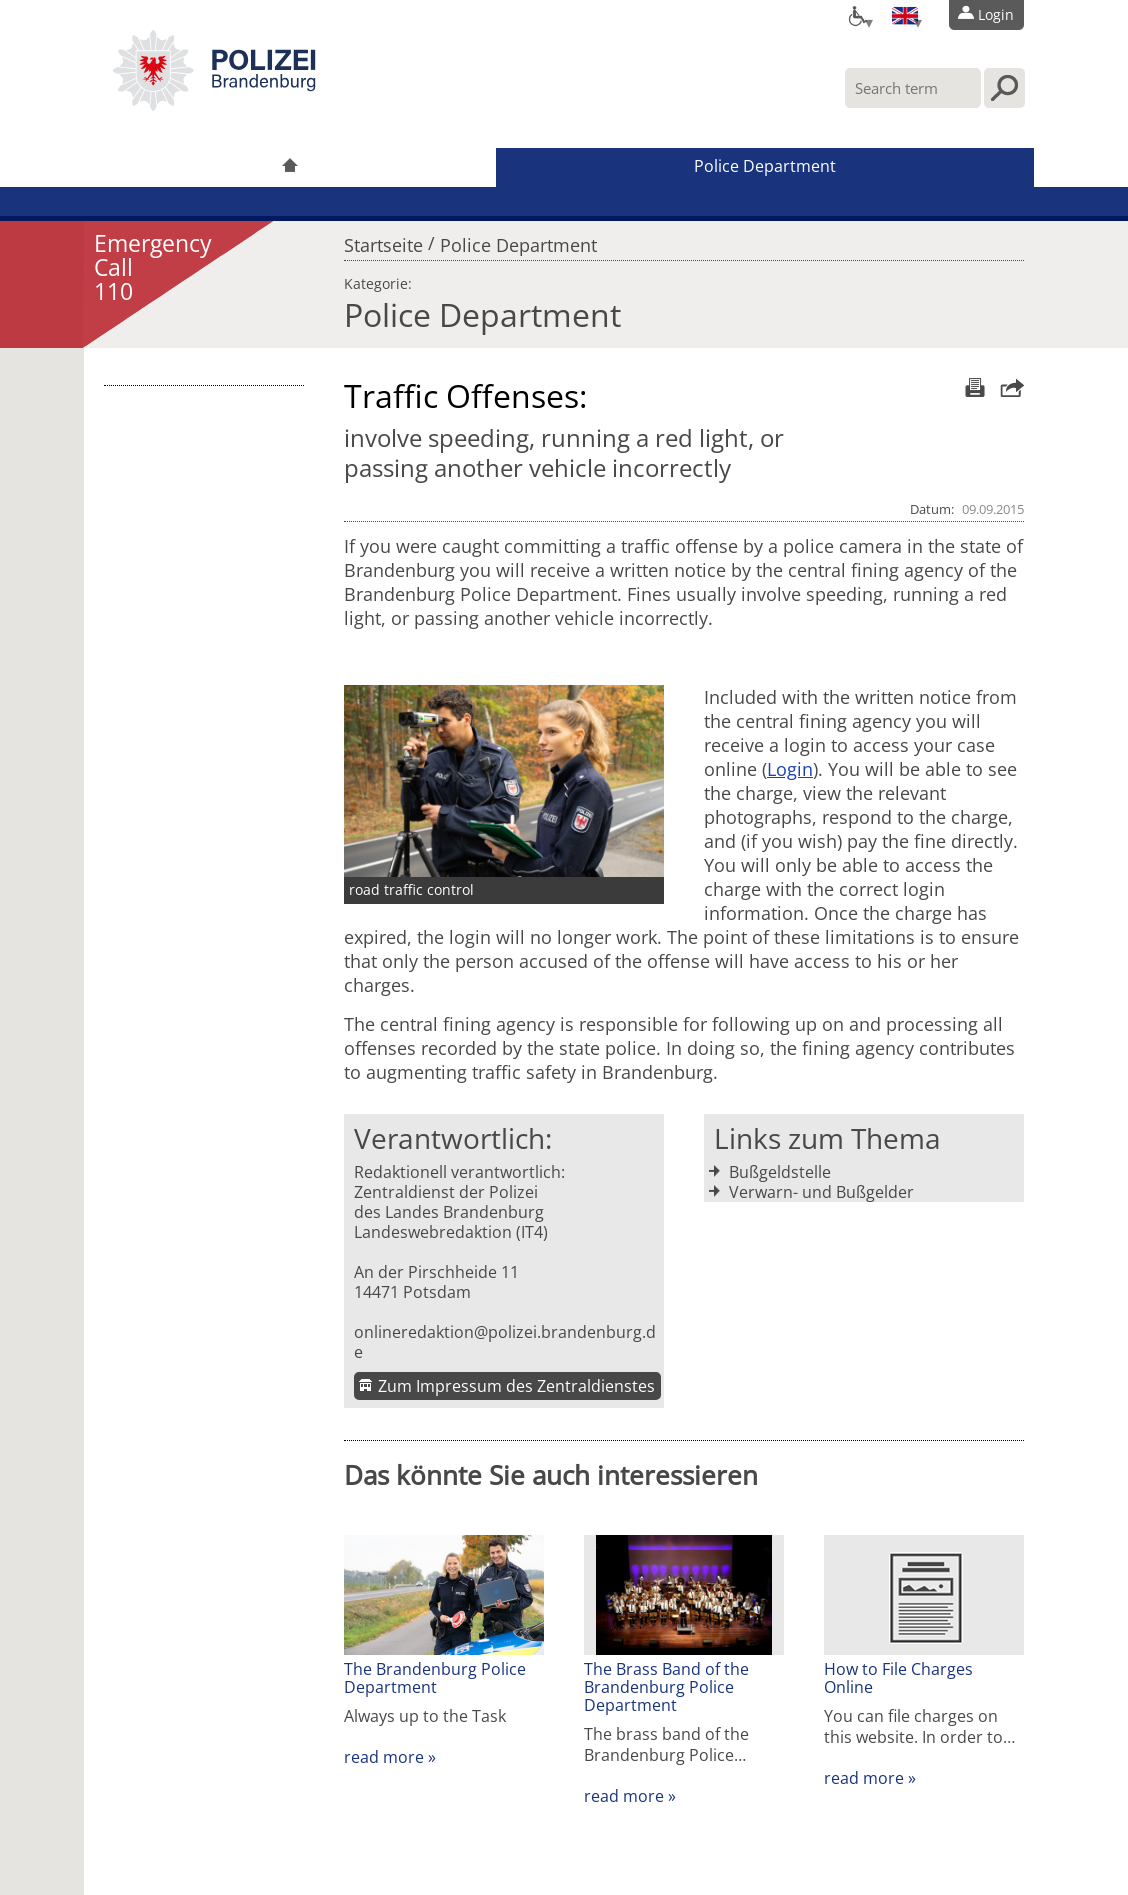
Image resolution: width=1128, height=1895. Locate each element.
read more (384, 1757)
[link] (214, 105)
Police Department (765, 166)
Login (790, 769)
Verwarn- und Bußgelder (821, 1192)
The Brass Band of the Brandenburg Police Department (666, 1687)
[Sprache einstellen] (905, 15)
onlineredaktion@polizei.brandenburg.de (505, 1342)
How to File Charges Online (898, 1678)
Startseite (383, 240)
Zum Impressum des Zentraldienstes (516, 1386)
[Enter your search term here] (913, 88)
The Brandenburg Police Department (435, 1678)
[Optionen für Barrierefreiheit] (856, 15)
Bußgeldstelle (780, 1172)
